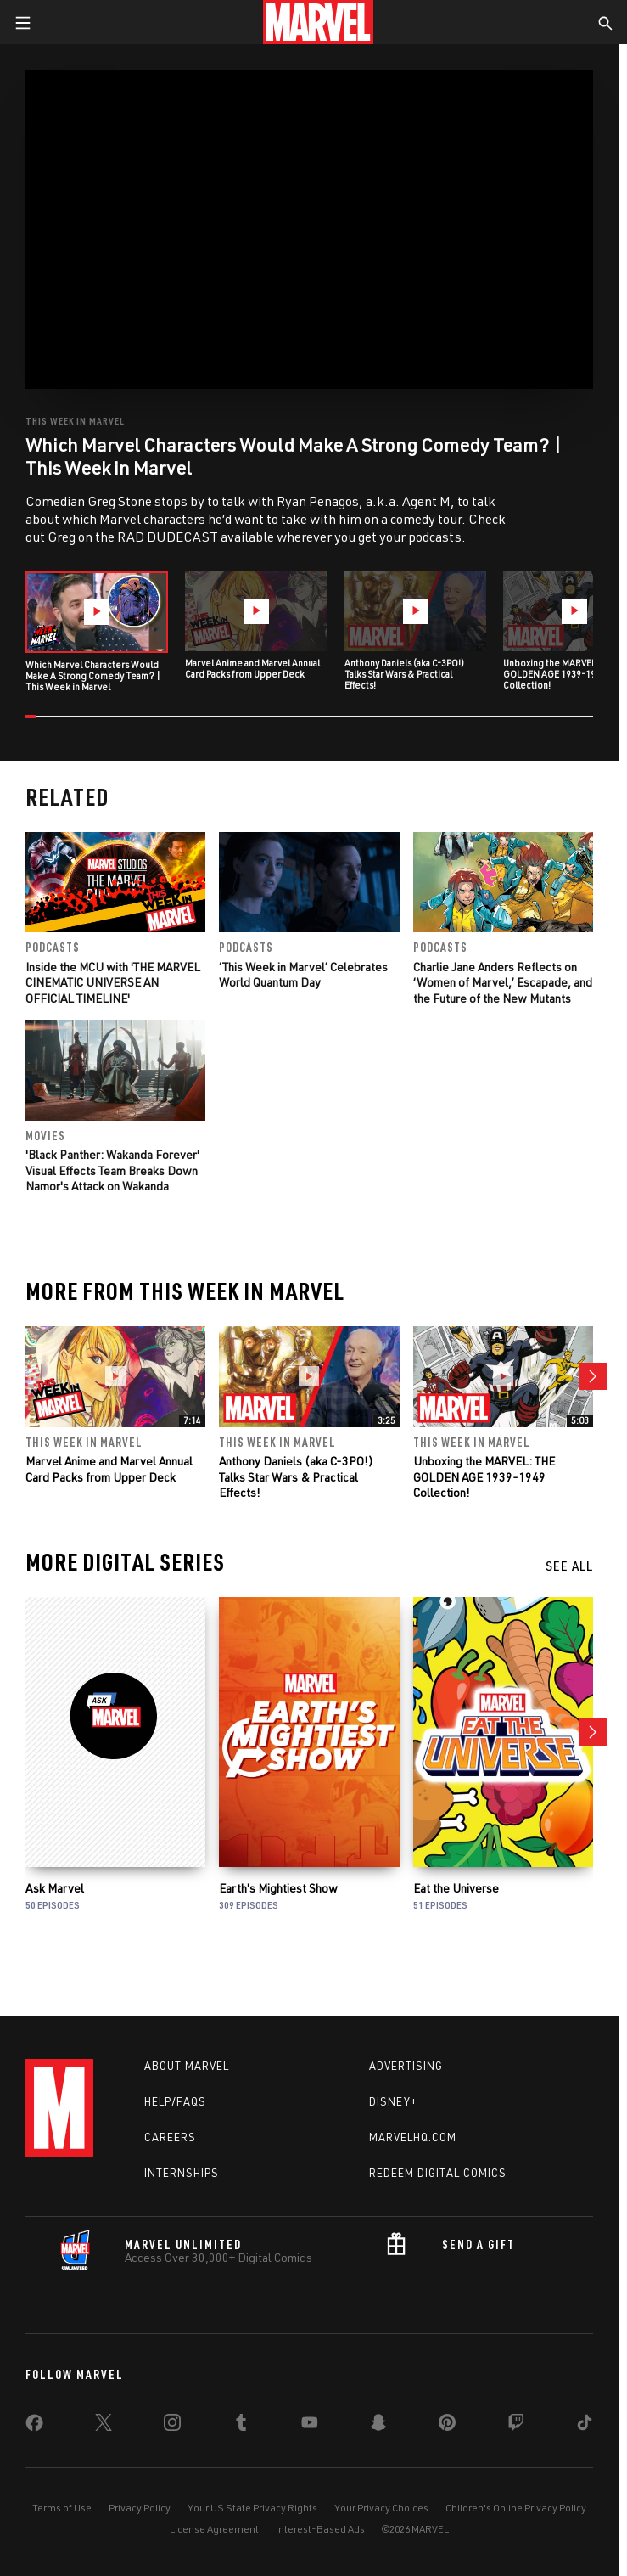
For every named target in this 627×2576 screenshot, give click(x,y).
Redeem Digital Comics (438, 2172)
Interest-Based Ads (320, 2529)
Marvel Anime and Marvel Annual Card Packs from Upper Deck (109, 1469)
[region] (308, 229)
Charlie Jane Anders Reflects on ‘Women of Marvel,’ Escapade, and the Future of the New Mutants (502, 981)
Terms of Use (62, 2507)
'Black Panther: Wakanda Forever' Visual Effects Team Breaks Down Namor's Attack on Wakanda (112, 1169)
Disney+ (393, 2101)
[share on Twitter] (103, 2425)
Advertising (406, 2066)
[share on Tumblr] (240, 2425)
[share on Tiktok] (584, 2425)
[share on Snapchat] (378, 2425)
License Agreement (214, 2529)
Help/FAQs (175, 2101)
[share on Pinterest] (447, 2425)
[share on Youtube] (309, 2425)
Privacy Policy (140, 2507)
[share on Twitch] (515, 2425)
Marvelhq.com (412, 2137)
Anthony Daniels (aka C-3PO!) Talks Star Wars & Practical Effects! (296, 1476)
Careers (170, 2137)
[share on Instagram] (172, 2425)
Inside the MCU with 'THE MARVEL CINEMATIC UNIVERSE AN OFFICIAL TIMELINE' (112, 981)
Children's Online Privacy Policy (515, 2507)
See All (569, 1565)
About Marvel (186, 2066)
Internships (181, 2172)
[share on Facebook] (34, 2426)
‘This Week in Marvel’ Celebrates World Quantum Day (303, 974)
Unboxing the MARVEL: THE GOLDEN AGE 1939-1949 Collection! (484, 1476)
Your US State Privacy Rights (252, 2507)
